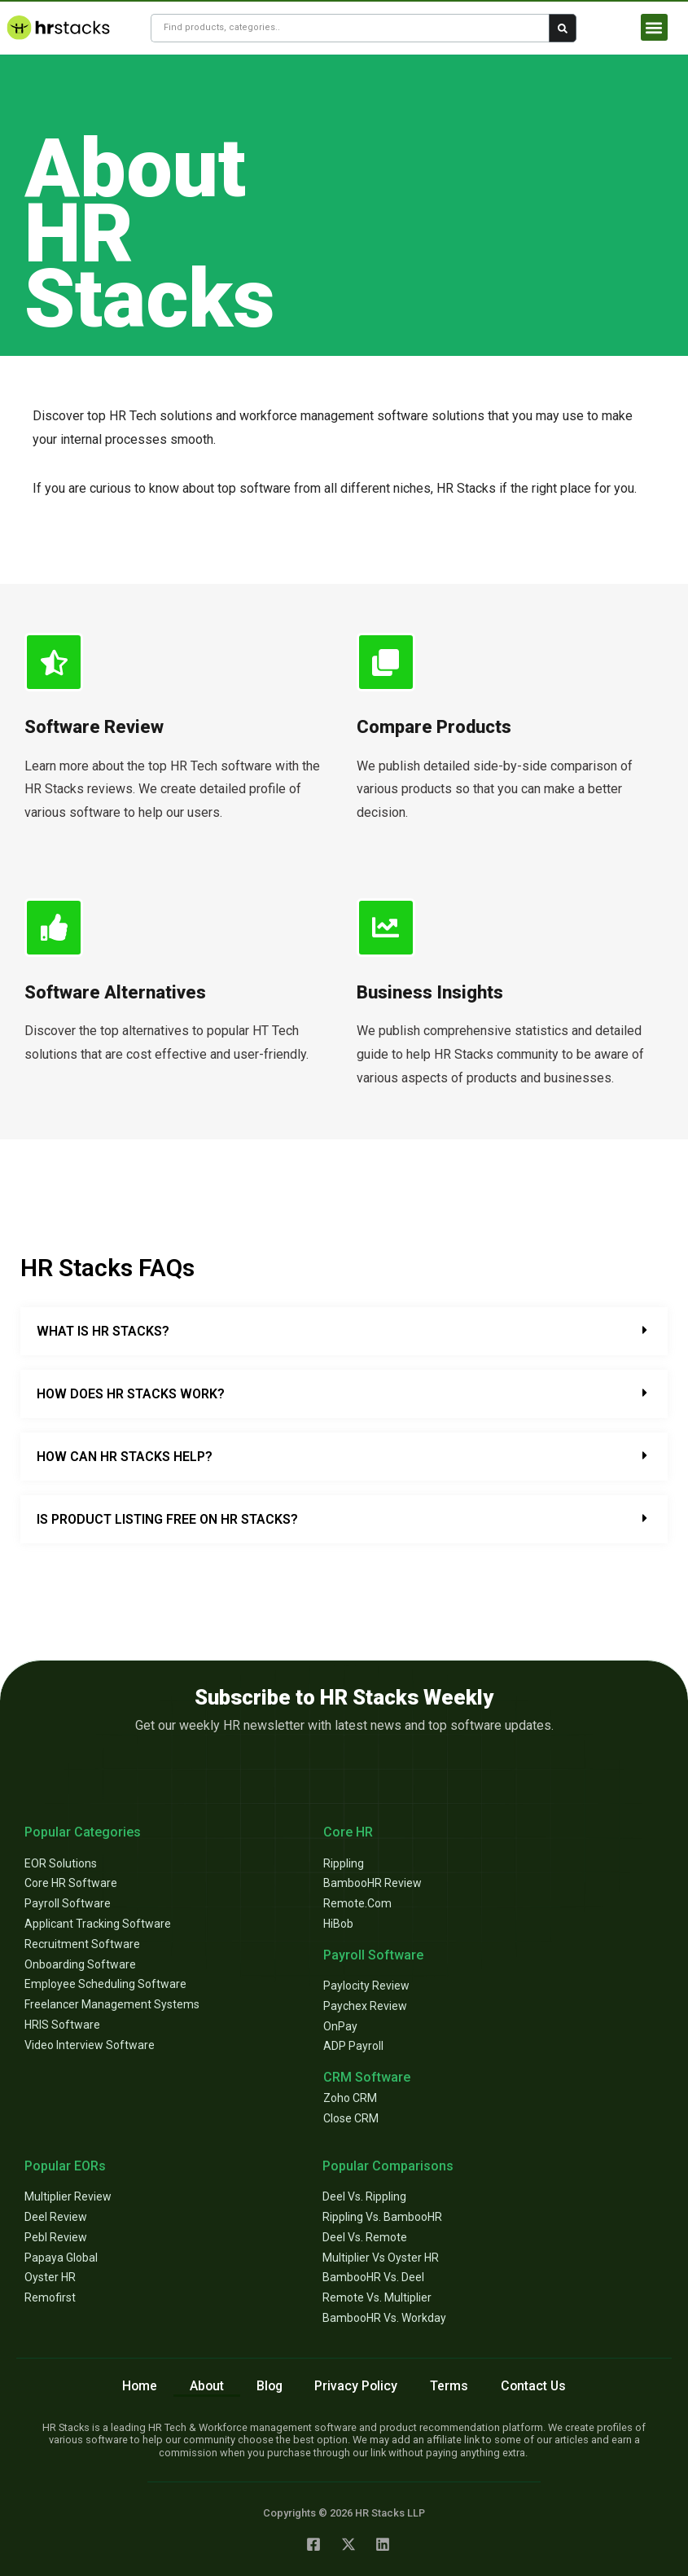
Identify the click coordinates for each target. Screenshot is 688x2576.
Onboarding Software (80, 1964)
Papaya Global (61, 2257)
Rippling (343, 1863)
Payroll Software (67, 1903)
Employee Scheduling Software (105, 1983)
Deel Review (55, 2216)
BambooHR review (372, 1882)
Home (137, 2386)
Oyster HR (50, 2277)
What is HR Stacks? (103, 1331)
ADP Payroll (353, 2045)
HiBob (338, 1923)
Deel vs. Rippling (364, 2196)
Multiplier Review (68, 2196)
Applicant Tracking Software (97, 1923)
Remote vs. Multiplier (377, 2297)
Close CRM (351, 2118)
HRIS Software (62, 2024)
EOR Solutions (60, 1863)
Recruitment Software (82, 1944)
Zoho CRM (350, 2097)
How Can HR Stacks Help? (125, 1456)
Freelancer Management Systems (111, 2004)
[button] (654, 27)
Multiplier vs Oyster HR (380, 2257)
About (204, 2386)
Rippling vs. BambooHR (382, 2216)
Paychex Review (365, 2005)
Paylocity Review (366, 1985)
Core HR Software (70, 1882)
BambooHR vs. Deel (373, 2277)
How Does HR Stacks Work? (131, 1394)
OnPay (340, 2026)
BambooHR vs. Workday (384, 2317)
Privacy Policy (357, 2386)
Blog (269, 2386)
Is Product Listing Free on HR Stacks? (167, 1519)
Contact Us (535, 2386)
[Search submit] (562, 28)
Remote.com (357, 1903)
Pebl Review (55, 2237)
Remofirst (50, 2297)
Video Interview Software (89, 2045)
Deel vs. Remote (364, 2237)
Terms (451, 2386)
